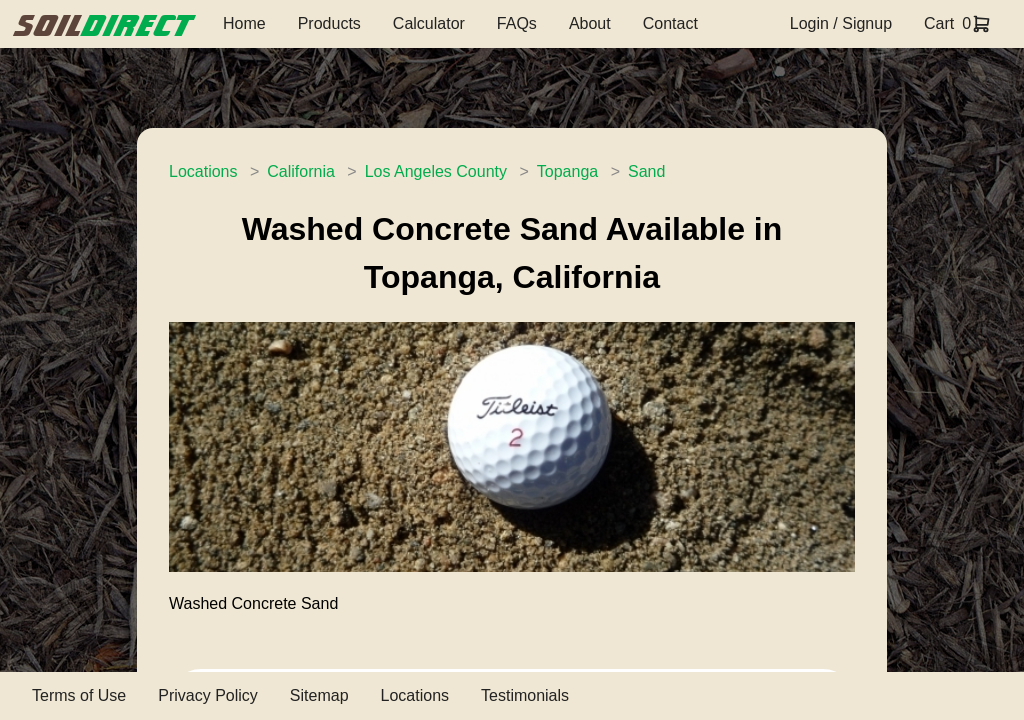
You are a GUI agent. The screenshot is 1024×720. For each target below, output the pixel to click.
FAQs (517, 23)
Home (244, 23)
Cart (939, 23)
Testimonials (525, 695)
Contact (670, 23)
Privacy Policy (208, 695)
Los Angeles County (436, 171)
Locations (203, 171)
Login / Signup (841, 23)
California (301, 171)
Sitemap (319, 695)
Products (329, 23)
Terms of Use (79, 695)
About (590, 23)
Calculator (429, 23)
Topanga (567, 171)
